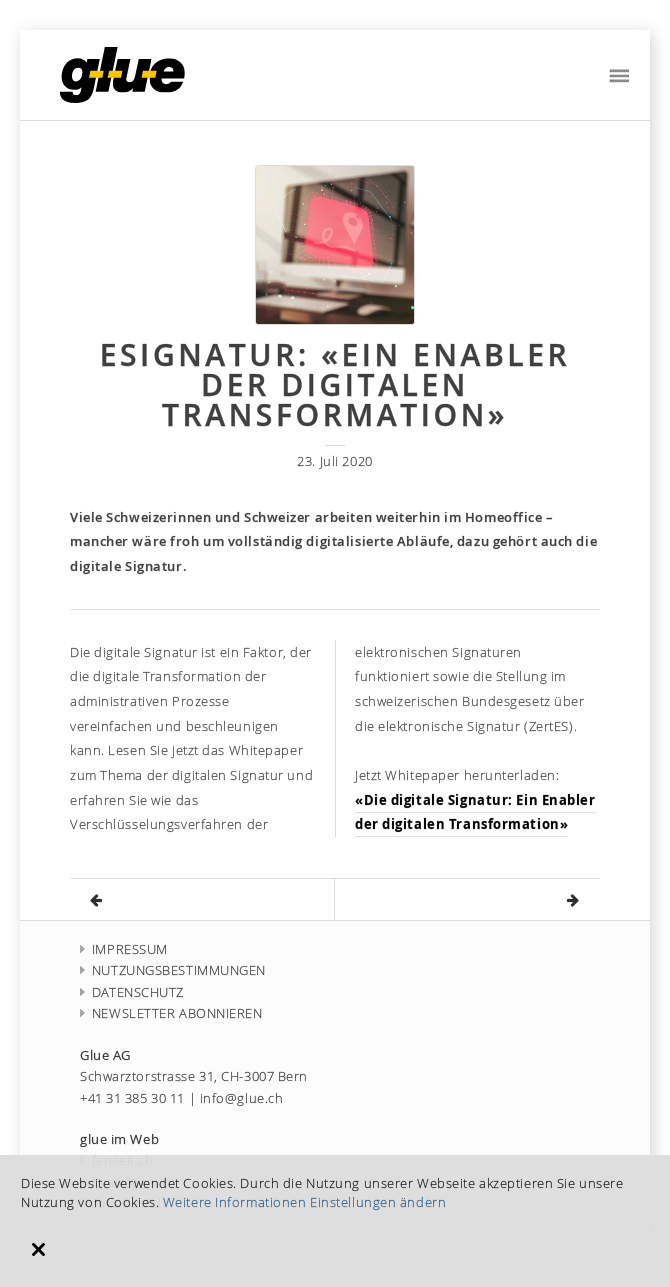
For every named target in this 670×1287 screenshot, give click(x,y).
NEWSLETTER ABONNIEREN (171, 1013)
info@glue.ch (242, 1098)
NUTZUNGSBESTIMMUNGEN (173, 970)
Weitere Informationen (235, 1202)
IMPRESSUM (124, 949)
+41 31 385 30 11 (132, 1098)
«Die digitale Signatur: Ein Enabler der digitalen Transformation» (475, 812)
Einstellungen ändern (378, 1202)
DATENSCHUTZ (132, 992)
